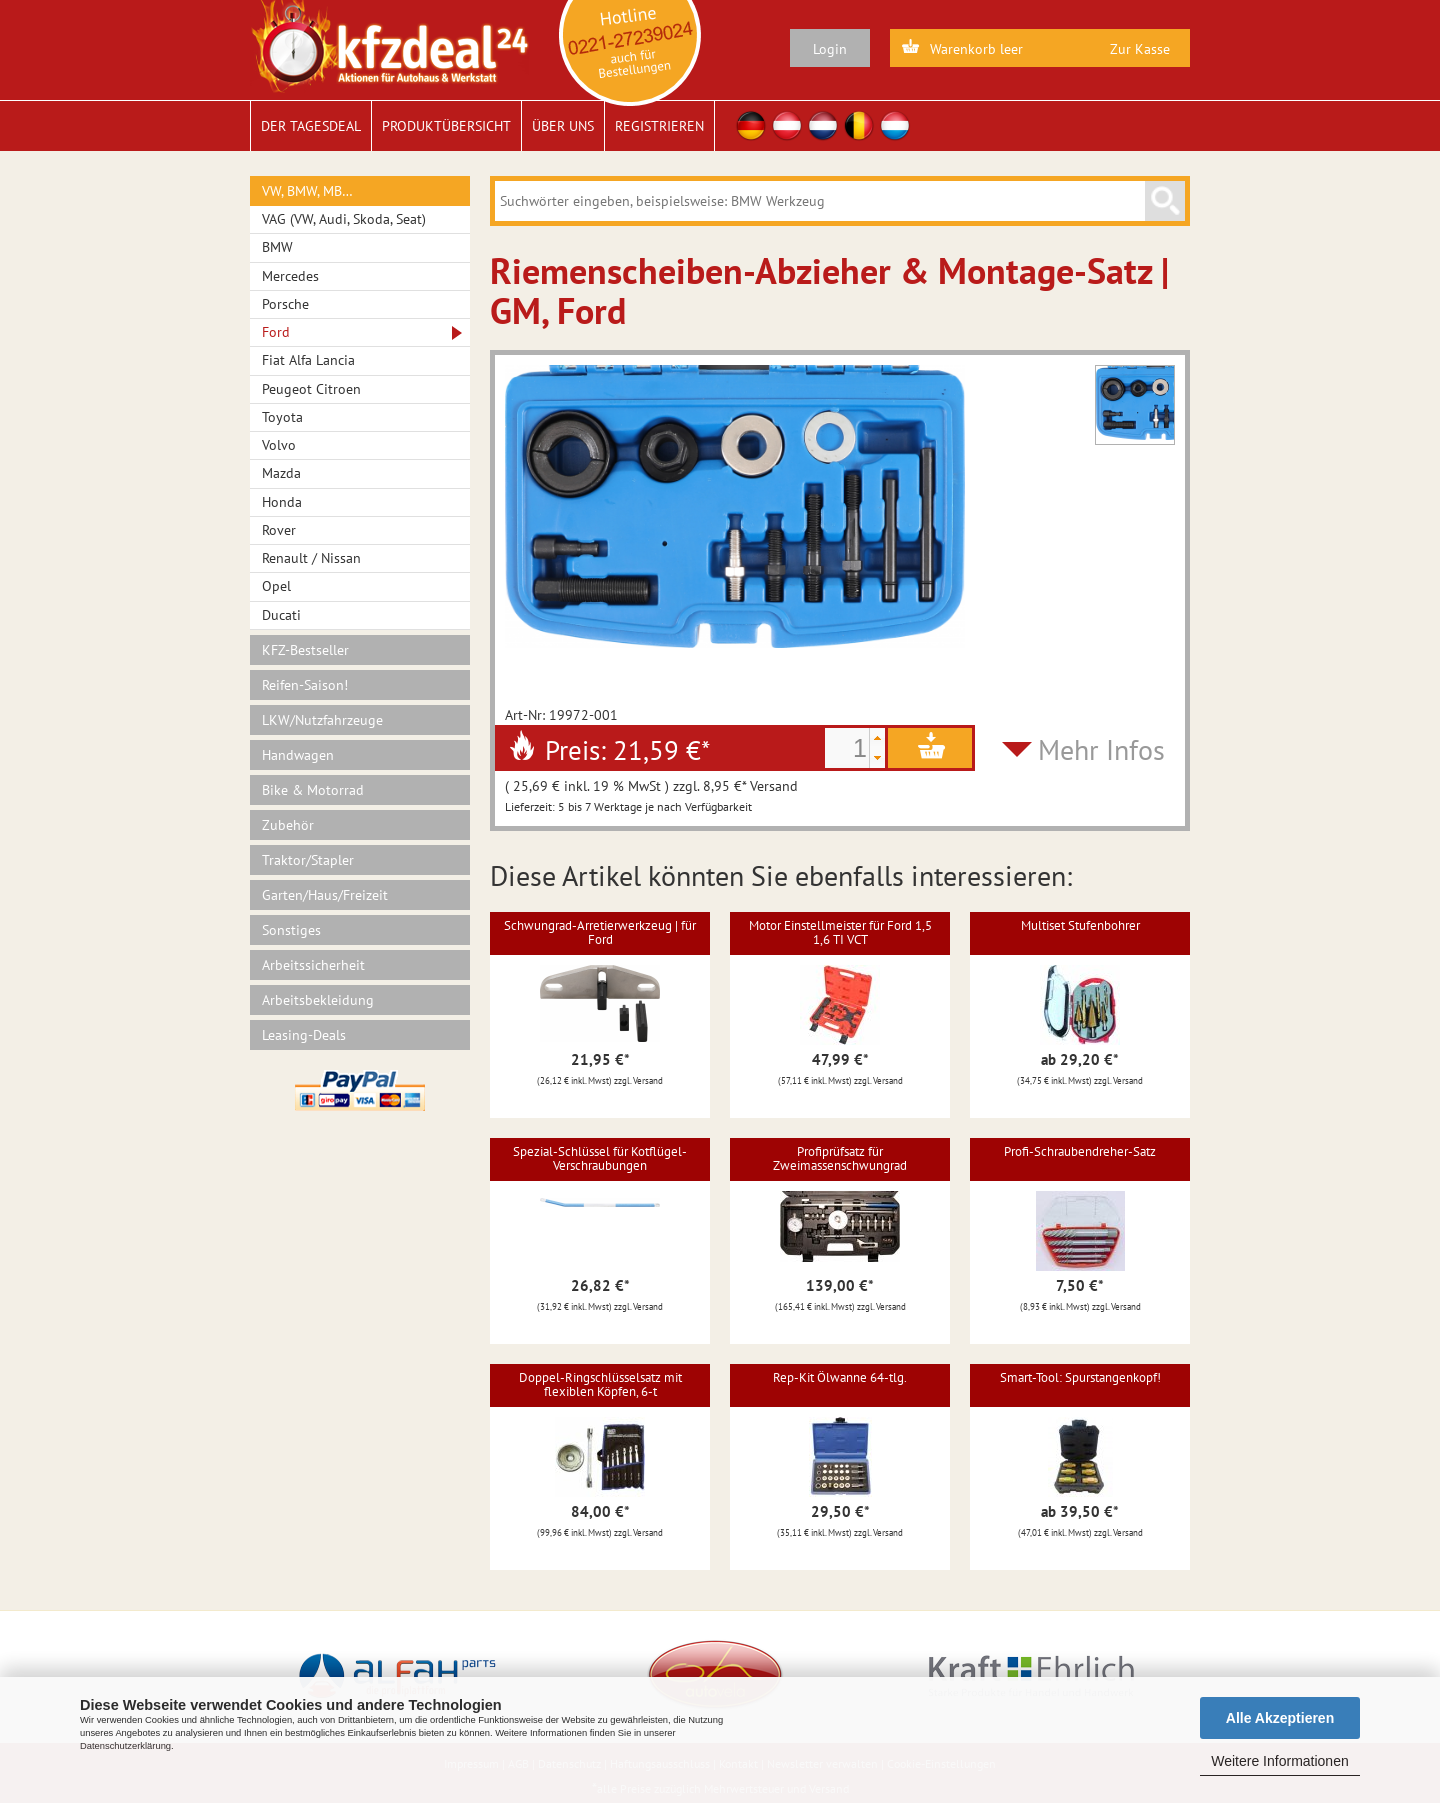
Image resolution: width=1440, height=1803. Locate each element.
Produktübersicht (446, 126)
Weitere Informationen (1279, 1761)
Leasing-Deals (304, 1035)
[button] (877, 738)
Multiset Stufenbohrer (1080, 925)
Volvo (279, 445)
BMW (277, 247)
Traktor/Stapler (308, 860)
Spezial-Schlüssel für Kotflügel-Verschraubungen (600, 1158)
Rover (279, 530)
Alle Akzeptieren (1280, 1718)
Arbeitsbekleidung (318, 1000)
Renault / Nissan (311, 558)
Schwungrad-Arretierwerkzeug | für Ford (600, 932)
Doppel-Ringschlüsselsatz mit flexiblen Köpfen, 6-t (600, 1384)
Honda (282, 502)
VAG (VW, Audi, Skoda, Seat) (344, 219)
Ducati (281, 615)
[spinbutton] (847, 748)
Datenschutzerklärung (125, 1746)
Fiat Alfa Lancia (308, 360)
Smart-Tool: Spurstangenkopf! (1080, 1377)
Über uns (563, 126)
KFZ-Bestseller (305, 650)
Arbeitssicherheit (313, 965)
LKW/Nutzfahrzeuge (322, 720)
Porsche (285, 304)
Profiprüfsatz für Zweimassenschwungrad (840, 1158)
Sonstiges (291, 930)
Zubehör (288, 825)
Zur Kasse (1140, 49)
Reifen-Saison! (305, 685)
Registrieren (659, 126)
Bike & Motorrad (313, 790)
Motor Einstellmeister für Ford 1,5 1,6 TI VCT (840, 932)
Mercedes (290, 276)
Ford (276, 332)
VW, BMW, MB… (307, 191)
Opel (276, 586)
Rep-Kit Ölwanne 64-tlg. (840, 1377)
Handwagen (298, 755)
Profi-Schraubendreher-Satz (1080, 1151)
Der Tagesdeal (311, 126)
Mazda (281, 473)
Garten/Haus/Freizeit (325, 895)
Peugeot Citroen (311, 389)
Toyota (282, 417)
